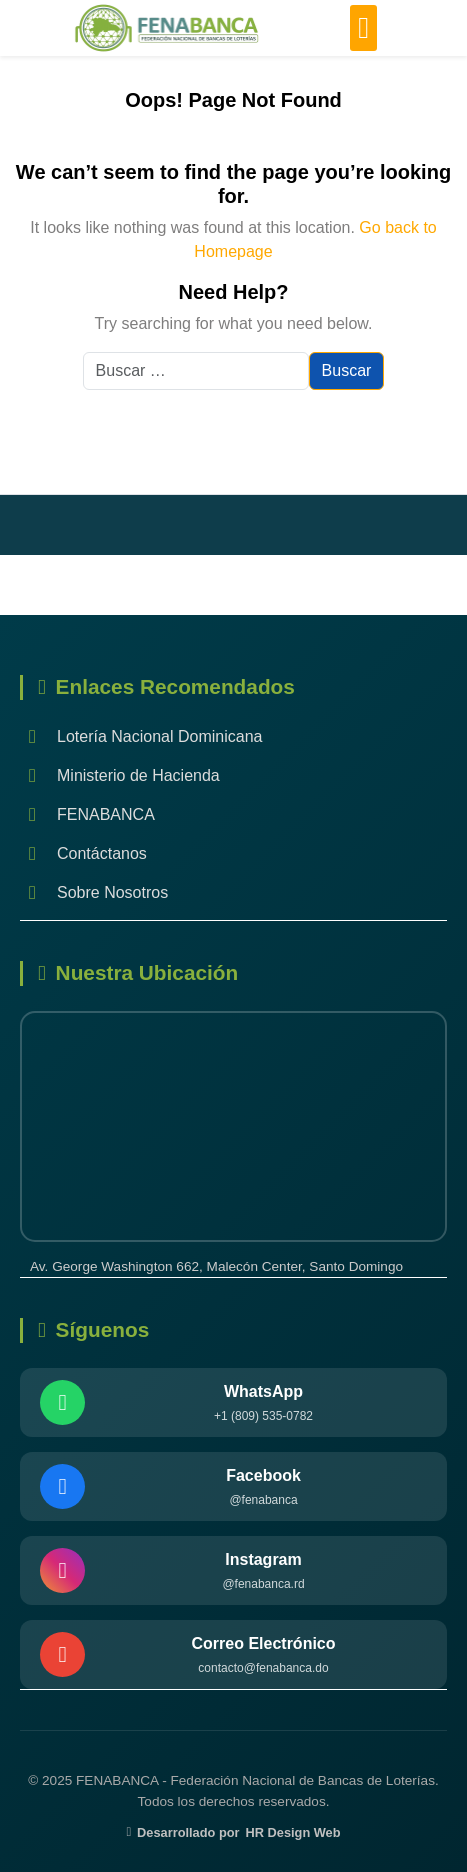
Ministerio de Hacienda (120, 775)
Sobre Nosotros (94, 892)
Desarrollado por (233, 1832)
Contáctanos (83, 853)
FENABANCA (87, 814)
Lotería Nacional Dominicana (141, 736)
